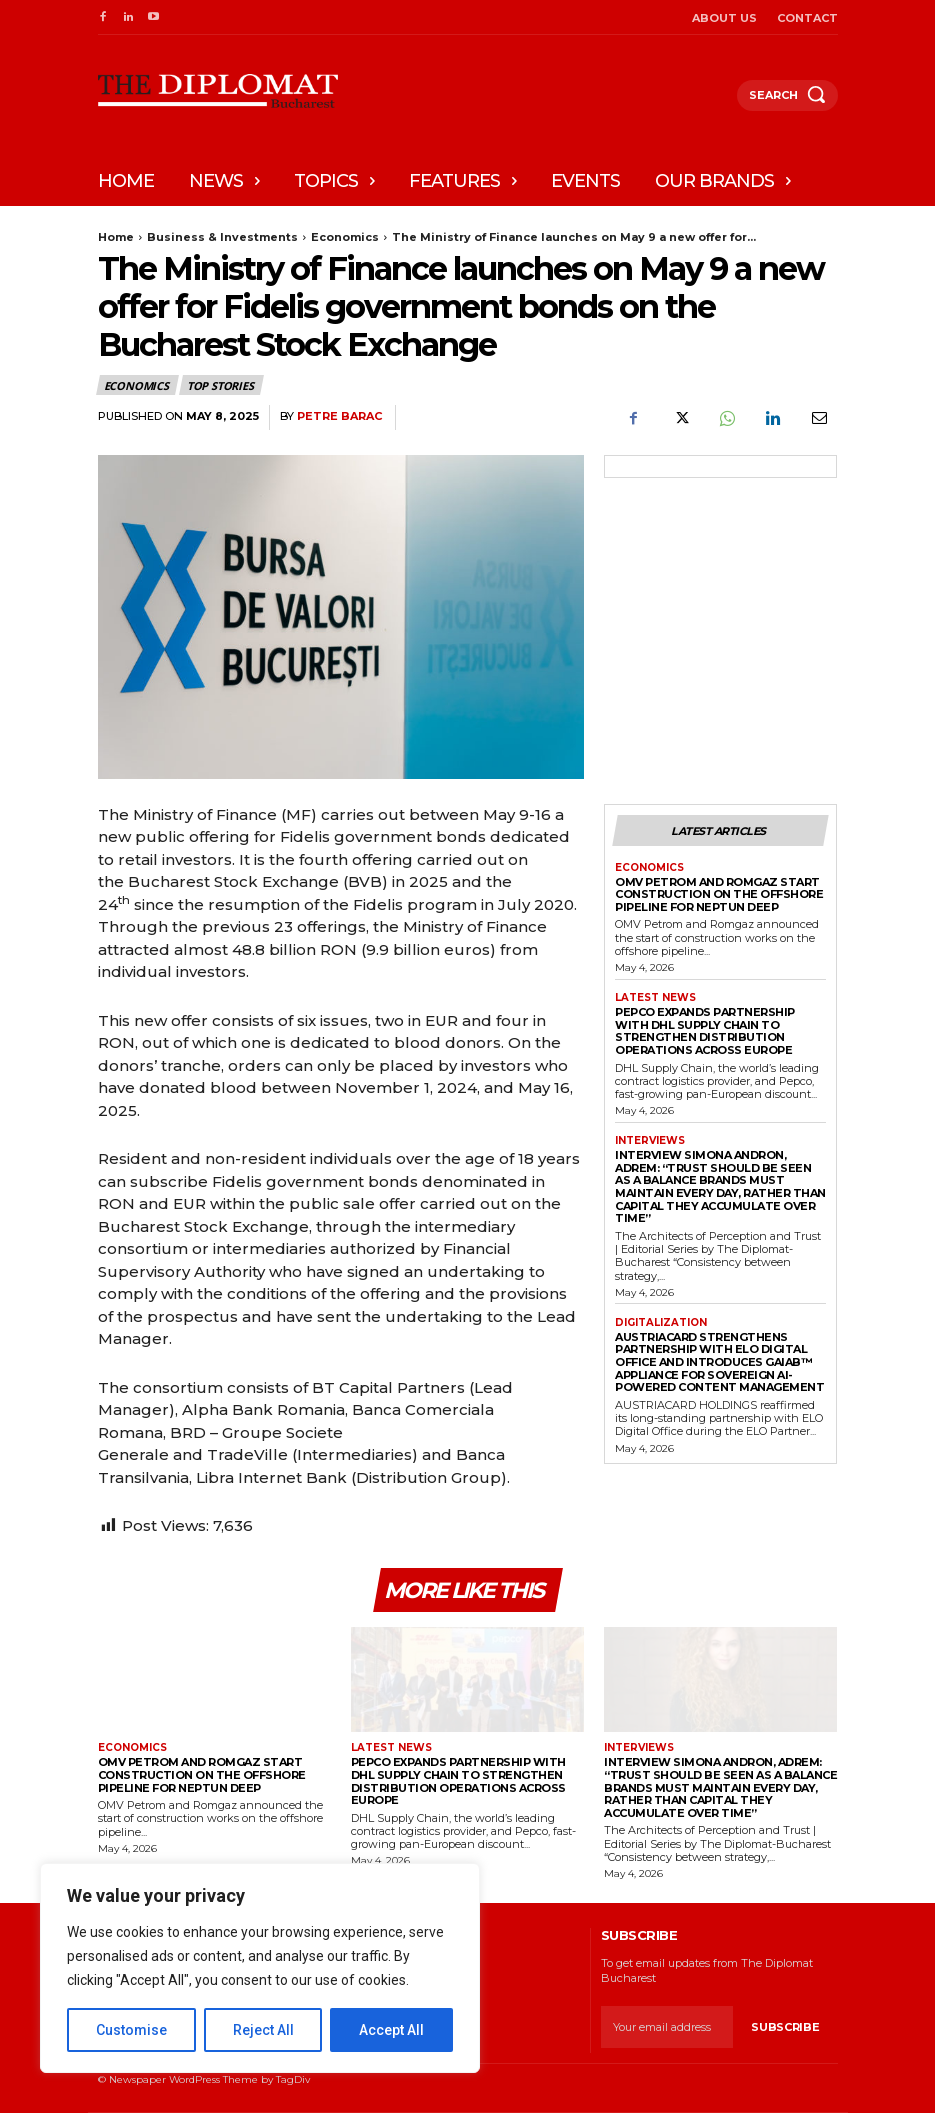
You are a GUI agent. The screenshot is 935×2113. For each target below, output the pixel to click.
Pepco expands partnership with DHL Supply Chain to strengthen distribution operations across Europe (705, 1031)
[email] (667, 2027)
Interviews (650, 1141)
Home (116, 237)
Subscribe (785, 2027)
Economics (345, 237)
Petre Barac (339, 416)
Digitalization (661, 1323)
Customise (131, 2030)
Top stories (221, 385)
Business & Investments (222, 237)
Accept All (391, 2030)
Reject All (263, 2030)
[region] (260, 1968)
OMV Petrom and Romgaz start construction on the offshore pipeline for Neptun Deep (719, 894)
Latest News (655, 998)
